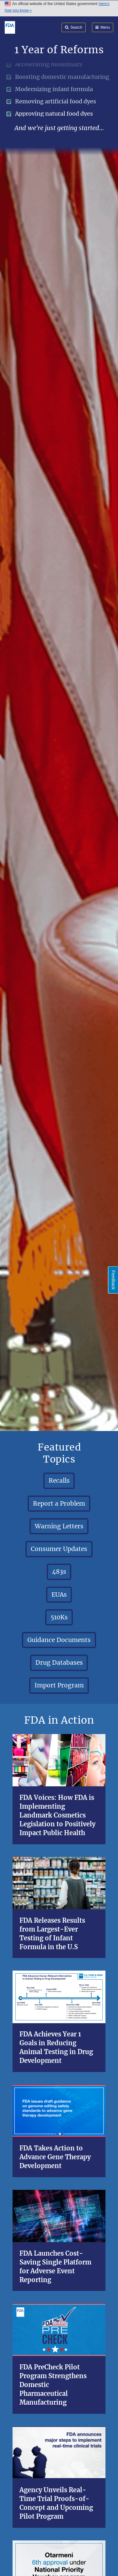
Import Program (59, 1685)
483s (59, 1571)
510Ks (59, 1617)
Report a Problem (59, 1503)
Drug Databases (59, 1662)
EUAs (59, 1594)
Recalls (59, 1480)
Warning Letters (59, 1526)
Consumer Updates (59, 1549)
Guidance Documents (59, 1640)
